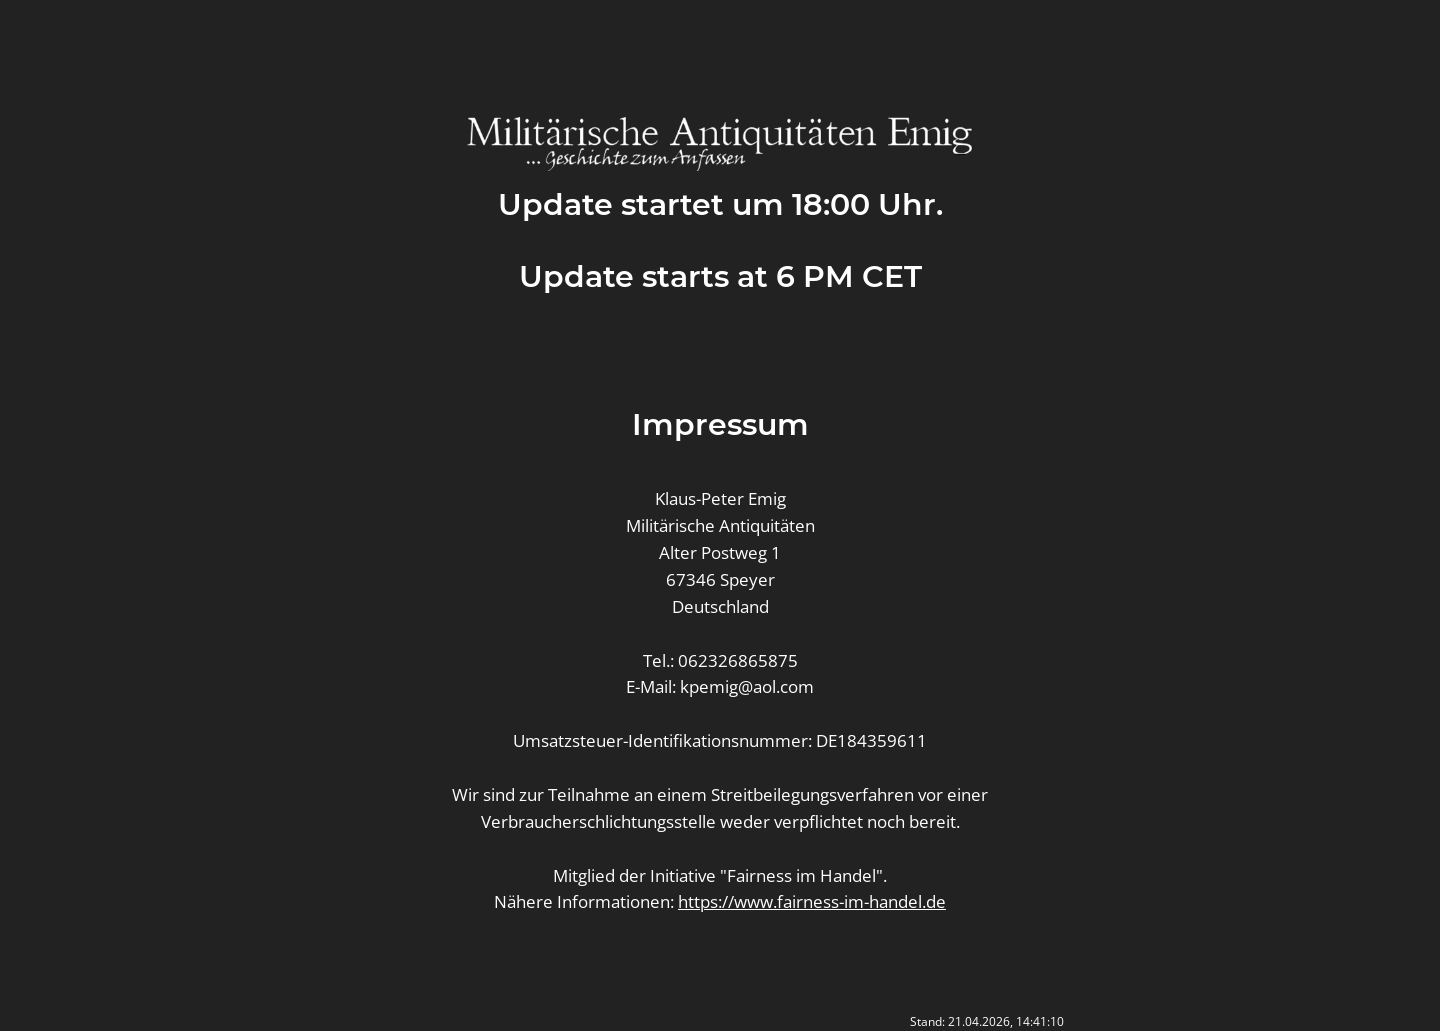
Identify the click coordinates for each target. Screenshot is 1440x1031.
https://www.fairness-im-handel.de (812, 901)
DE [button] (709, 56)
